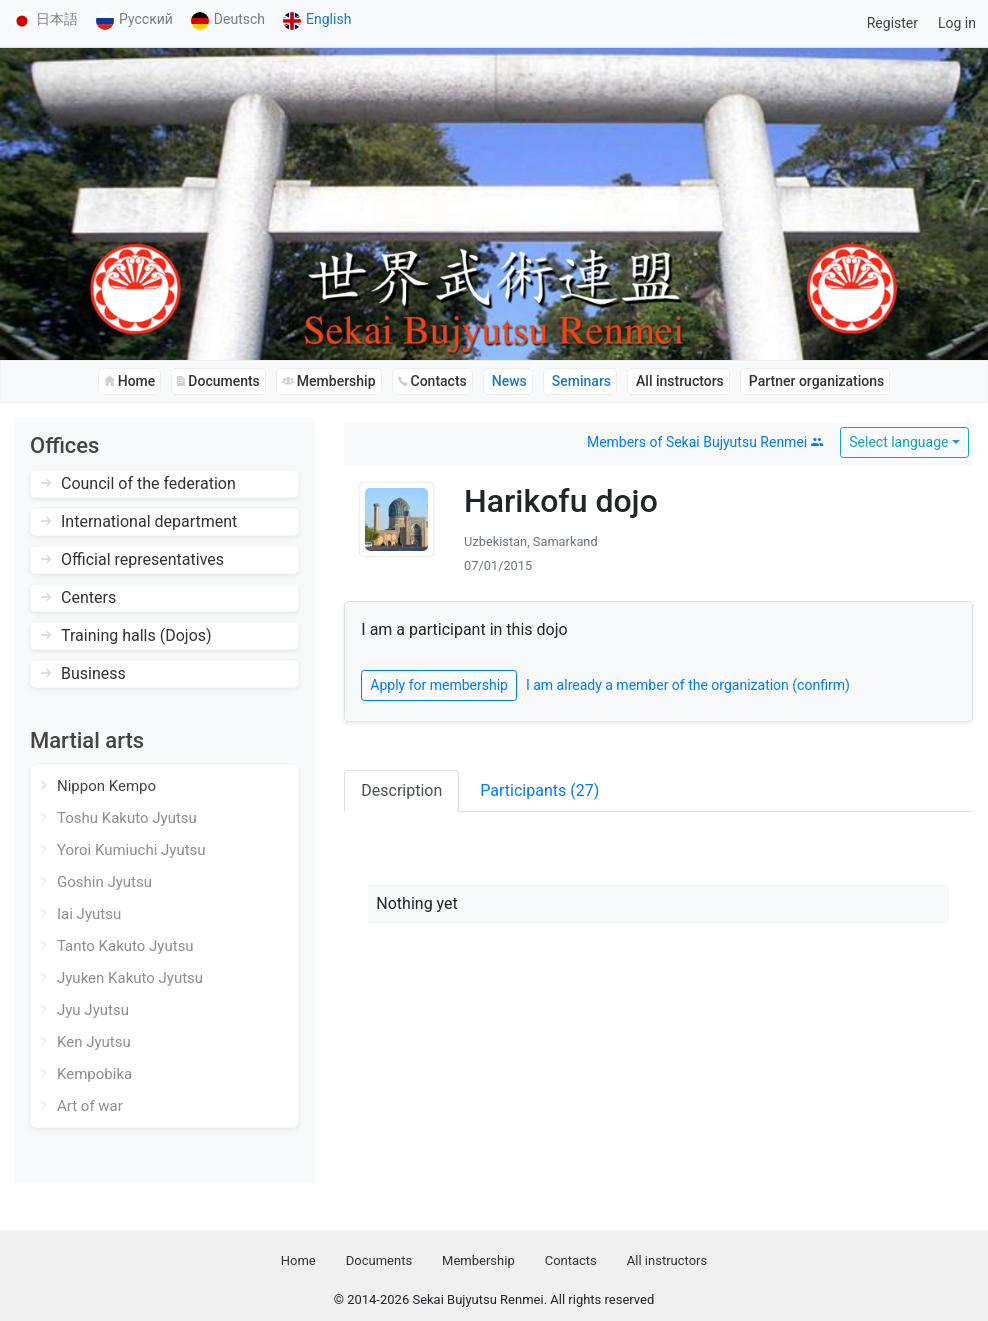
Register (892, 23)
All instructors (667, 1260)
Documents (379, 1260)
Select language (898, 442)
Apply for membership (439, 685)
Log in (957, 23)
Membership (478, 1260)
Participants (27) (539, 790)
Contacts (571, 1260)
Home (298, 1260)
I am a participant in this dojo (464, 629)
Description (401, 790)
